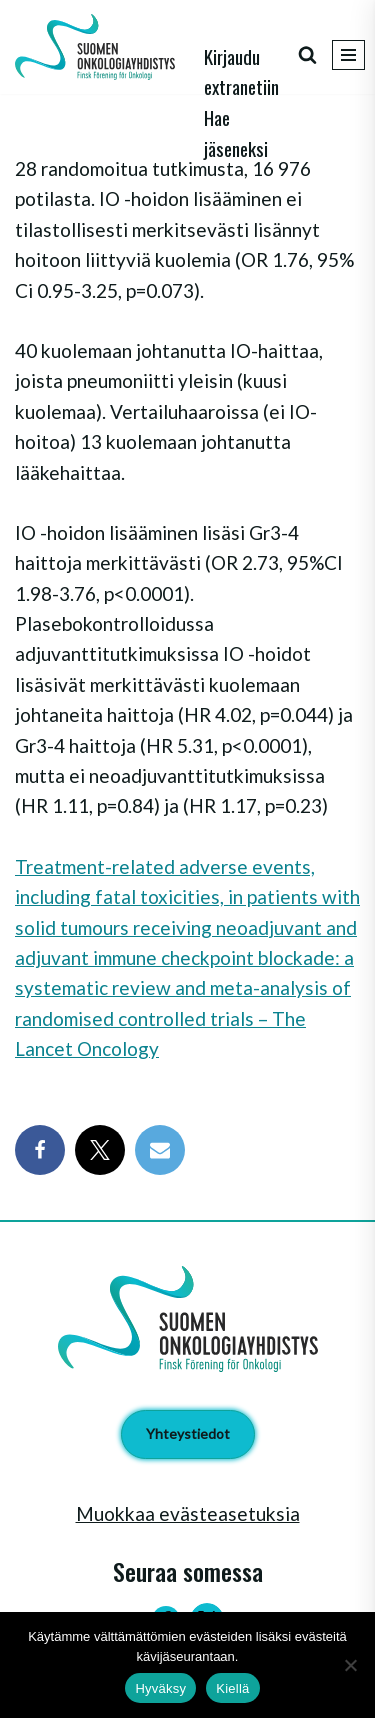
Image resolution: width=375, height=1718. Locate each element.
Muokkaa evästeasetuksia (188, 1513)
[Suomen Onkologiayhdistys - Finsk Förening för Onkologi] (100, 47)
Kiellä (232, 1688)
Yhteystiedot (188, 1433)
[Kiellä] (350, 1665)
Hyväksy (160, 1688)
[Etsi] (307, 54)
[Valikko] (348, 55)
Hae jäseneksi (236, 132)
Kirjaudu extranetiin (241, 71)
